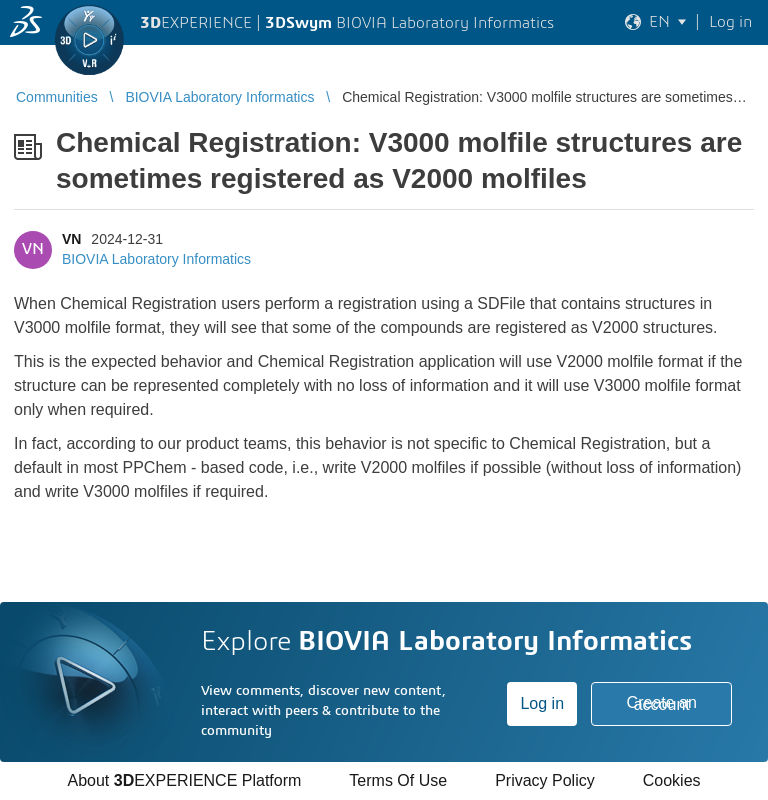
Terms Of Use (398, 780)
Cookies (672, 780)
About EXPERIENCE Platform (184, 780)
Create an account (662, 703)
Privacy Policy (545, 780)
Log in (542, 703)
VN (71, 239)
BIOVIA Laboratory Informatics (156, 259)
